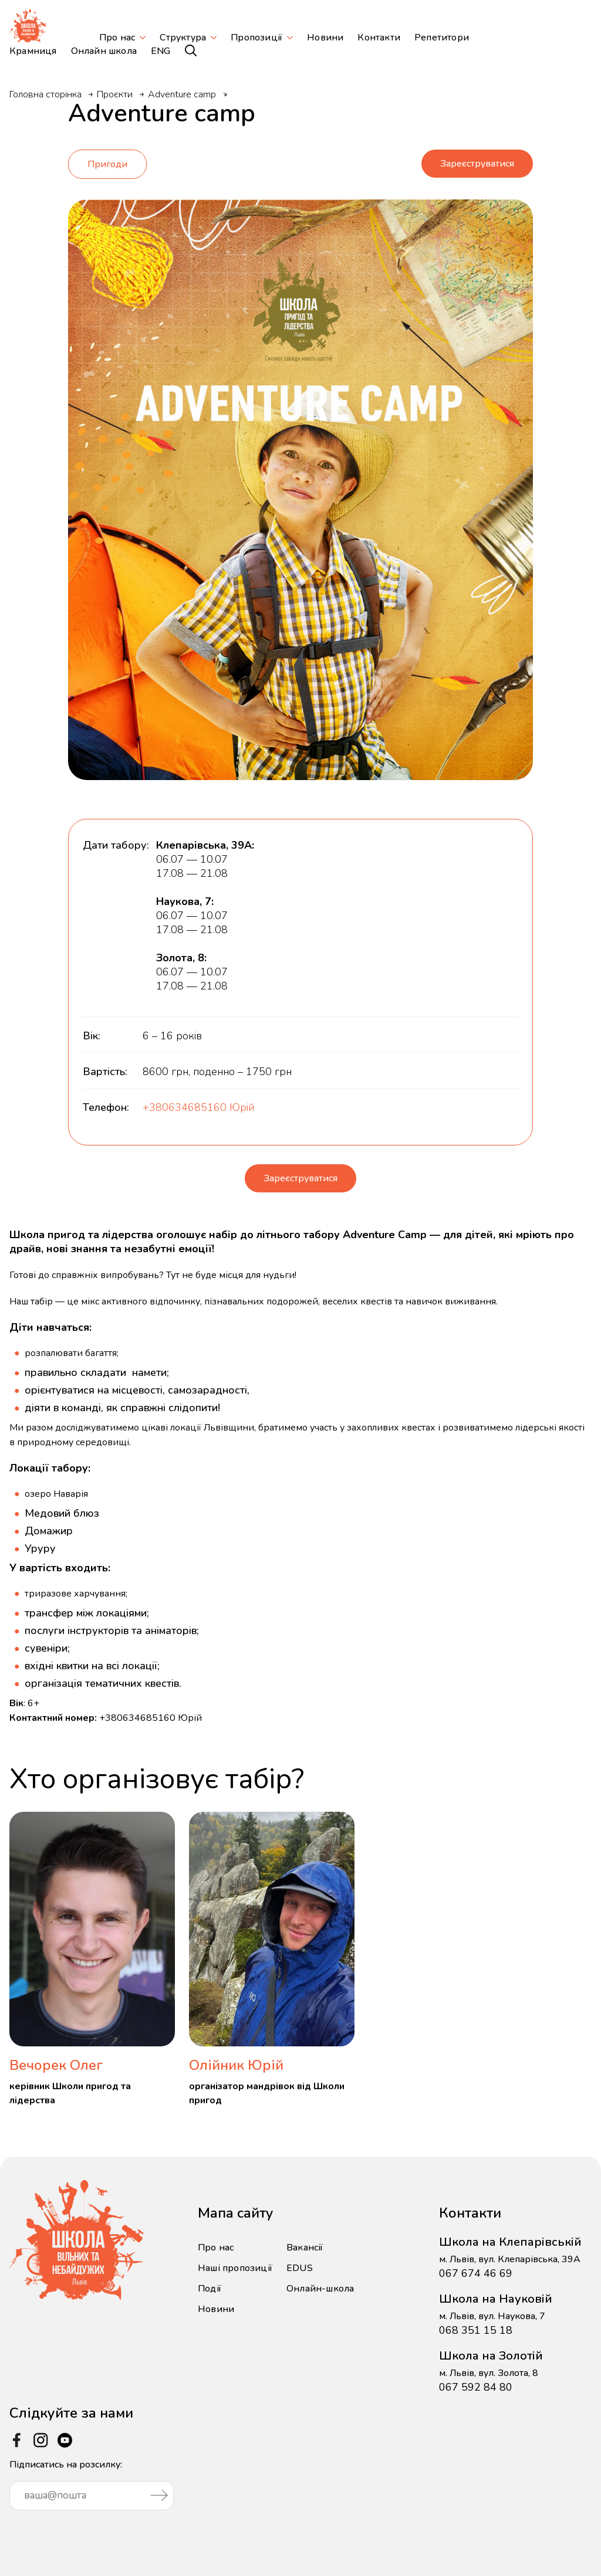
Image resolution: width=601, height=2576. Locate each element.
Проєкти (115, 94)
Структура (183, 37)
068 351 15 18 (475, 2326)
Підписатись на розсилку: (91, 2479)
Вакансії (304, 2242)
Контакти (378, 37)
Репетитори (441, 37)
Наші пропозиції (235, 2263)
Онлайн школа (104, 51)
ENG (161, 51)
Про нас (117, 37)
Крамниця (33, 51)
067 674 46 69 (475, 2269)
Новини (325, 37)
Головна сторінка (45, 94)
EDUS (299, 2263)
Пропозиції (256, 37)
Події (209, 2283)
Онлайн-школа (320, 2283)
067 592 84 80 (475, 2382)
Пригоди (107, 161)
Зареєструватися (477, 160)
